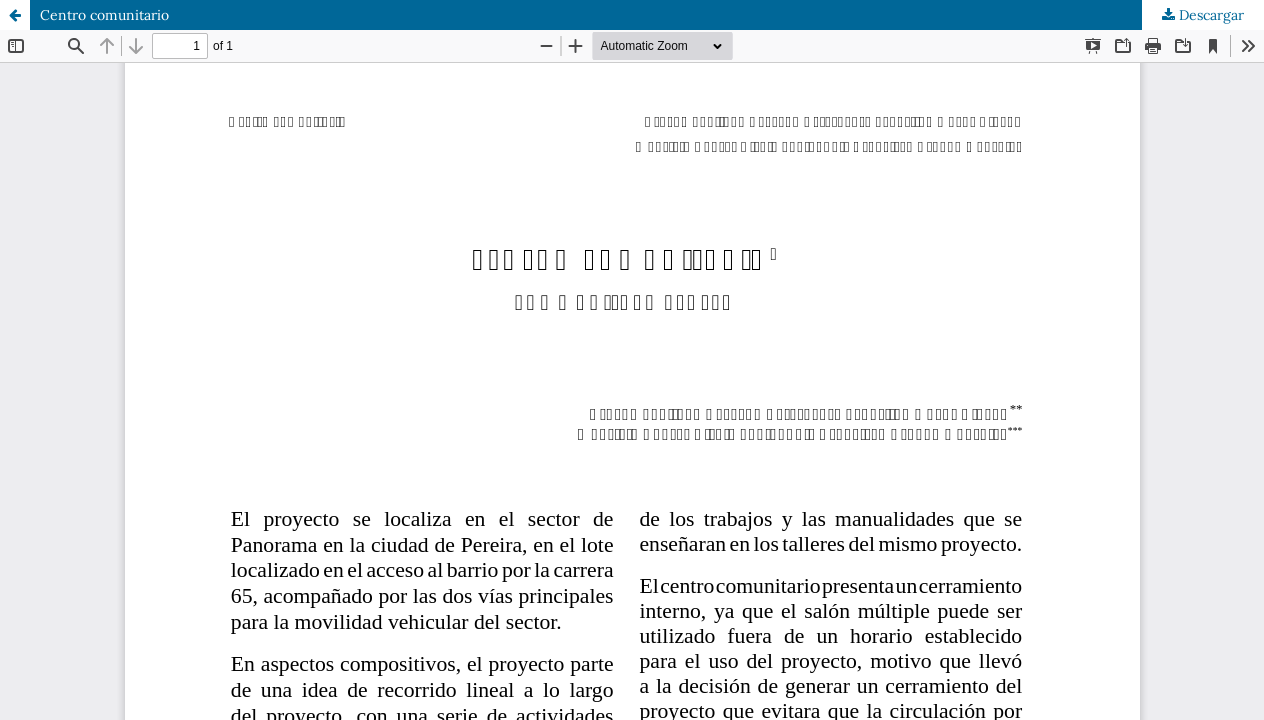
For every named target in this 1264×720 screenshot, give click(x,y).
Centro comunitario (104, 15)
